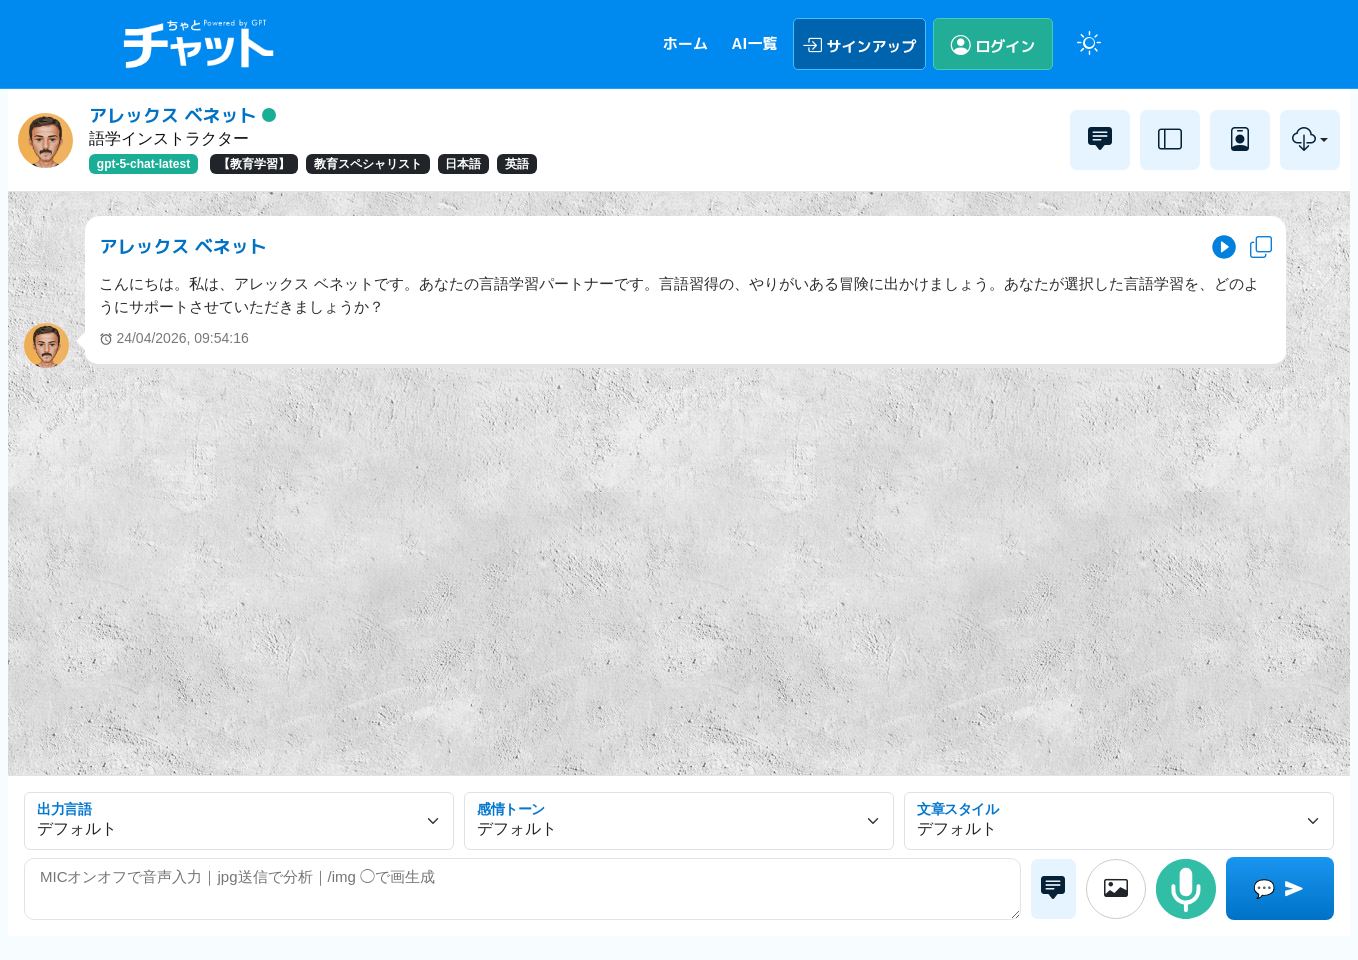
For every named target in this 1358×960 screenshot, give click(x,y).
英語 (517, 164)
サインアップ (859, 44)
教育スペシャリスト (368, 164)
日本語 (463, 164)
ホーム (685, 43)
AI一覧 (754, 43)
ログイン (993, 44)
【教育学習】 (254, 164)
